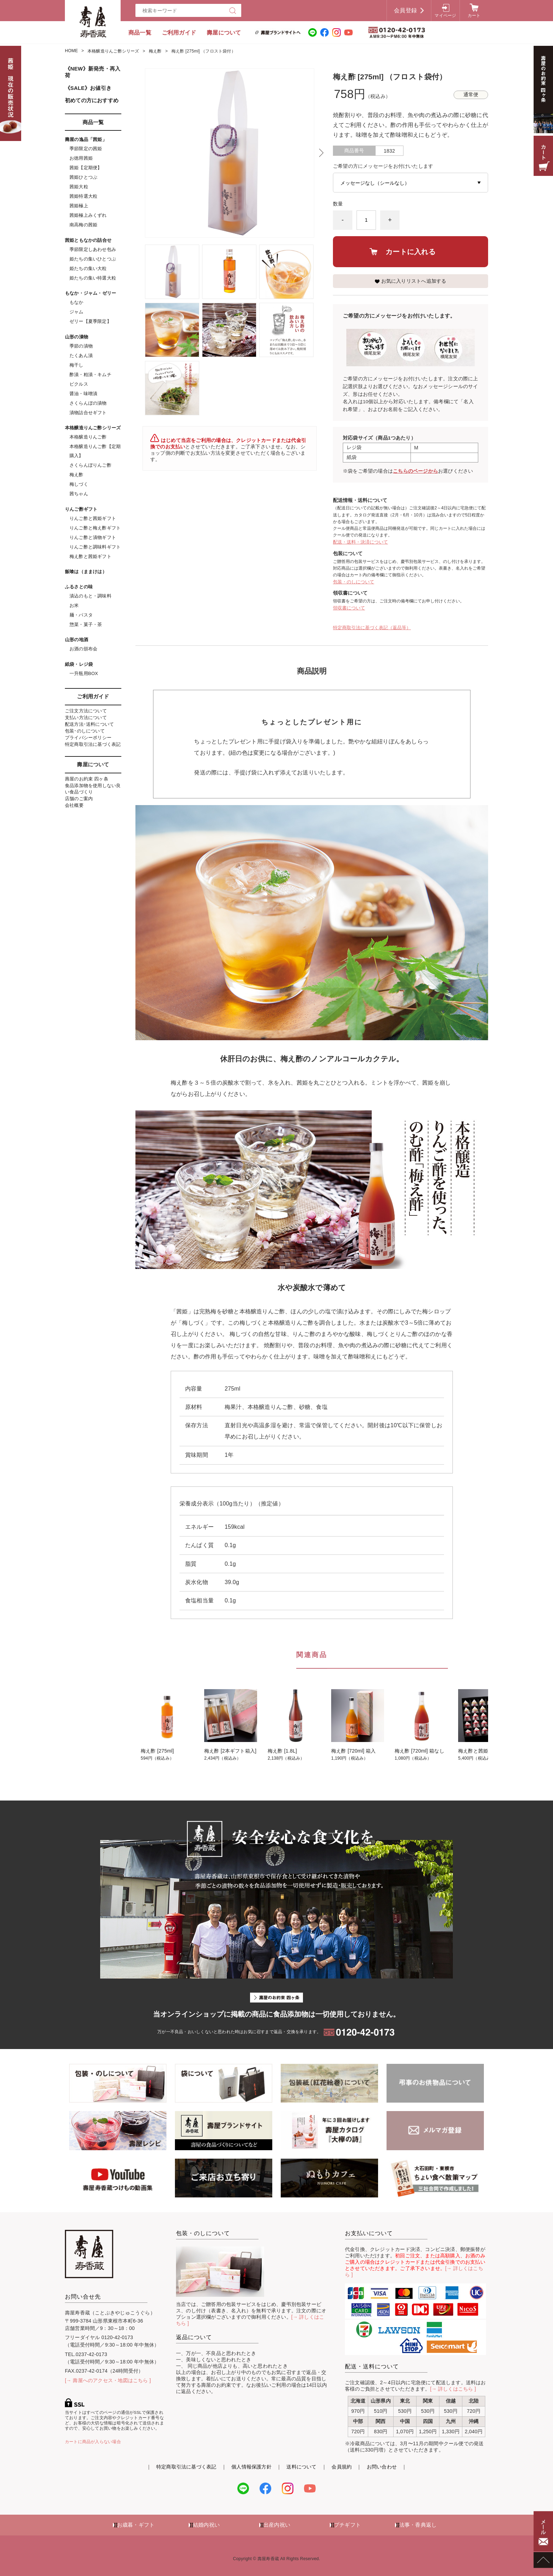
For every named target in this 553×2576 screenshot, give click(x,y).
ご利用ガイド (179, 33)
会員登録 (405, 10)
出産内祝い (276, 2525)
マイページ (445, 15)
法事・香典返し (418, 2525)
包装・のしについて (353, 581)
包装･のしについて (85, 731)
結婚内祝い (206, 2525)
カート (474, 15)
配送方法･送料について (89, 724)
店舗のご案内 (79, 798)
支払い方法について (86, 717)
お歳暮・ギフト (135, 2525)
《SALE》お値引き (88, 88)
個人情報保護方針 (251, 2467)
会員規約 (342, 2467)
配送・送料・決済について (360, 542)
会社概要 (74, 805)
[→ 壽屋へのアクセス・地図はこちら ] (108, 2380)
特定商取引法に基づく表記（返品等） (372, 627)
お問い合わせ (382, 2467)
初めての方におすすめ (92, 100)
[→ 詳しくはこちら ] (453, 2389)
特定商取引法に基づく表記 (93, 744)
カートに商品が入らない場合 (93, 2442)
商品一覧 (139, 33)
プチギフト (347, 2525)
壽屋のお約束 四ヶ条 (86, 778)
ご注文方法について (86, 710)
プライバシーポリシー (88, 737)
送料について (301, 2467)
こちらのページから (415, 471)
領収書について (349, 608)
